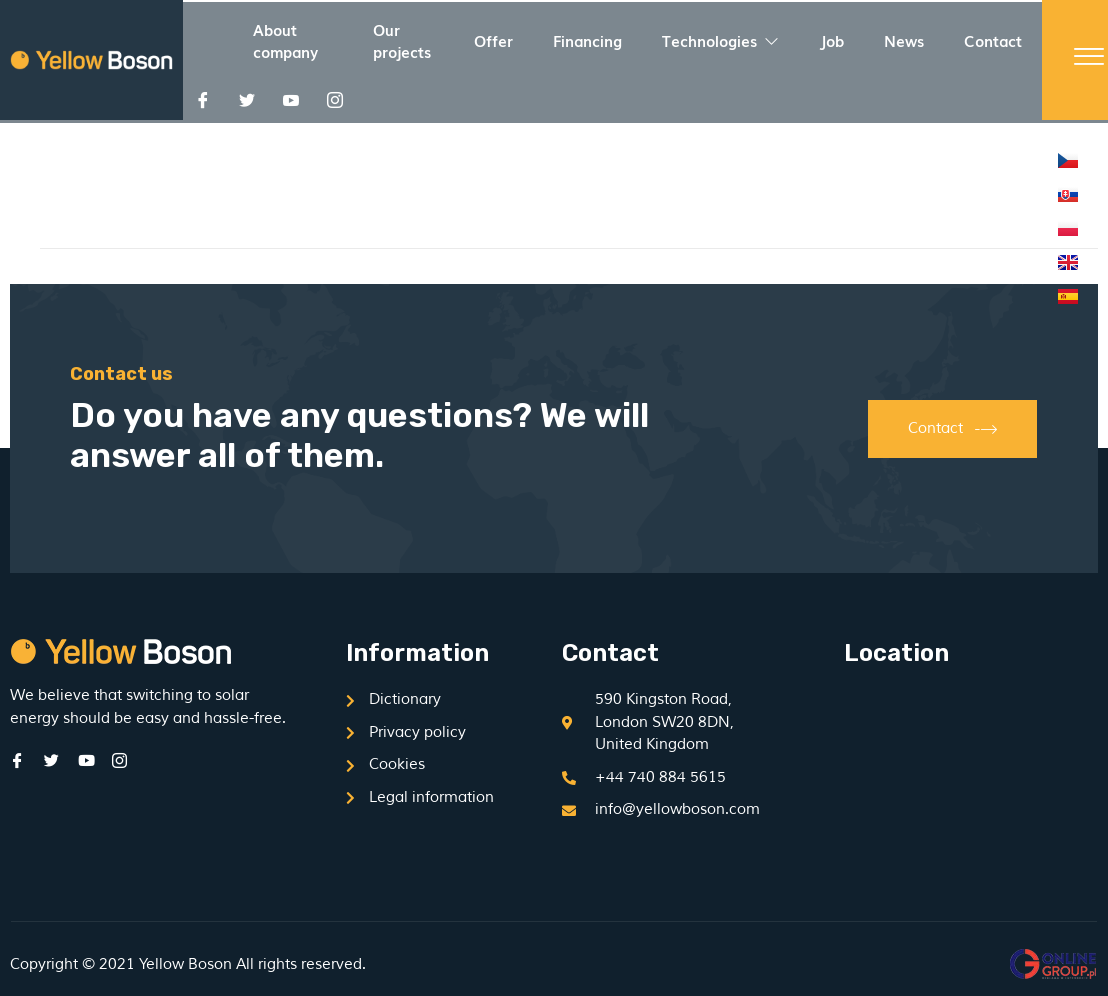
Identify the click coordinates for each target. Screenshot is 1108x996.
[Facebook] (203, 100)
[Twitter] (247, 100)
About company (285, 40)
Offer (493, 40)
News (904, 40)
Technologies (720, 40)
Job (831, 40)
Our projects (402, 40)
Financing (587, 40)
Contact (993, 40)
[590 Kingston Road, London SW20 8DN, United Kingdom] (971, 769)
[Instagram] (335, 100)
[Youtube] (291, 100)
